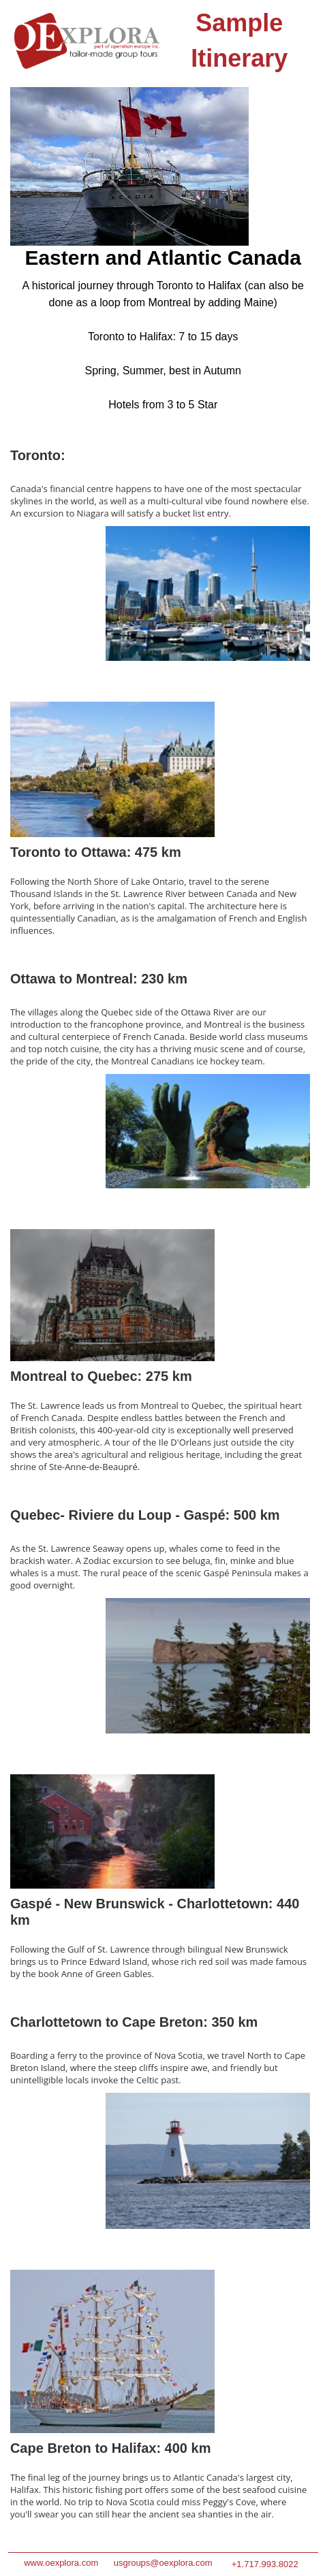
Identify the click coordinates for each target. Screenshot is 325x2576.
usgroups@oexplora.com (163, 2563)
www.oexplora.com (61, 2563)
